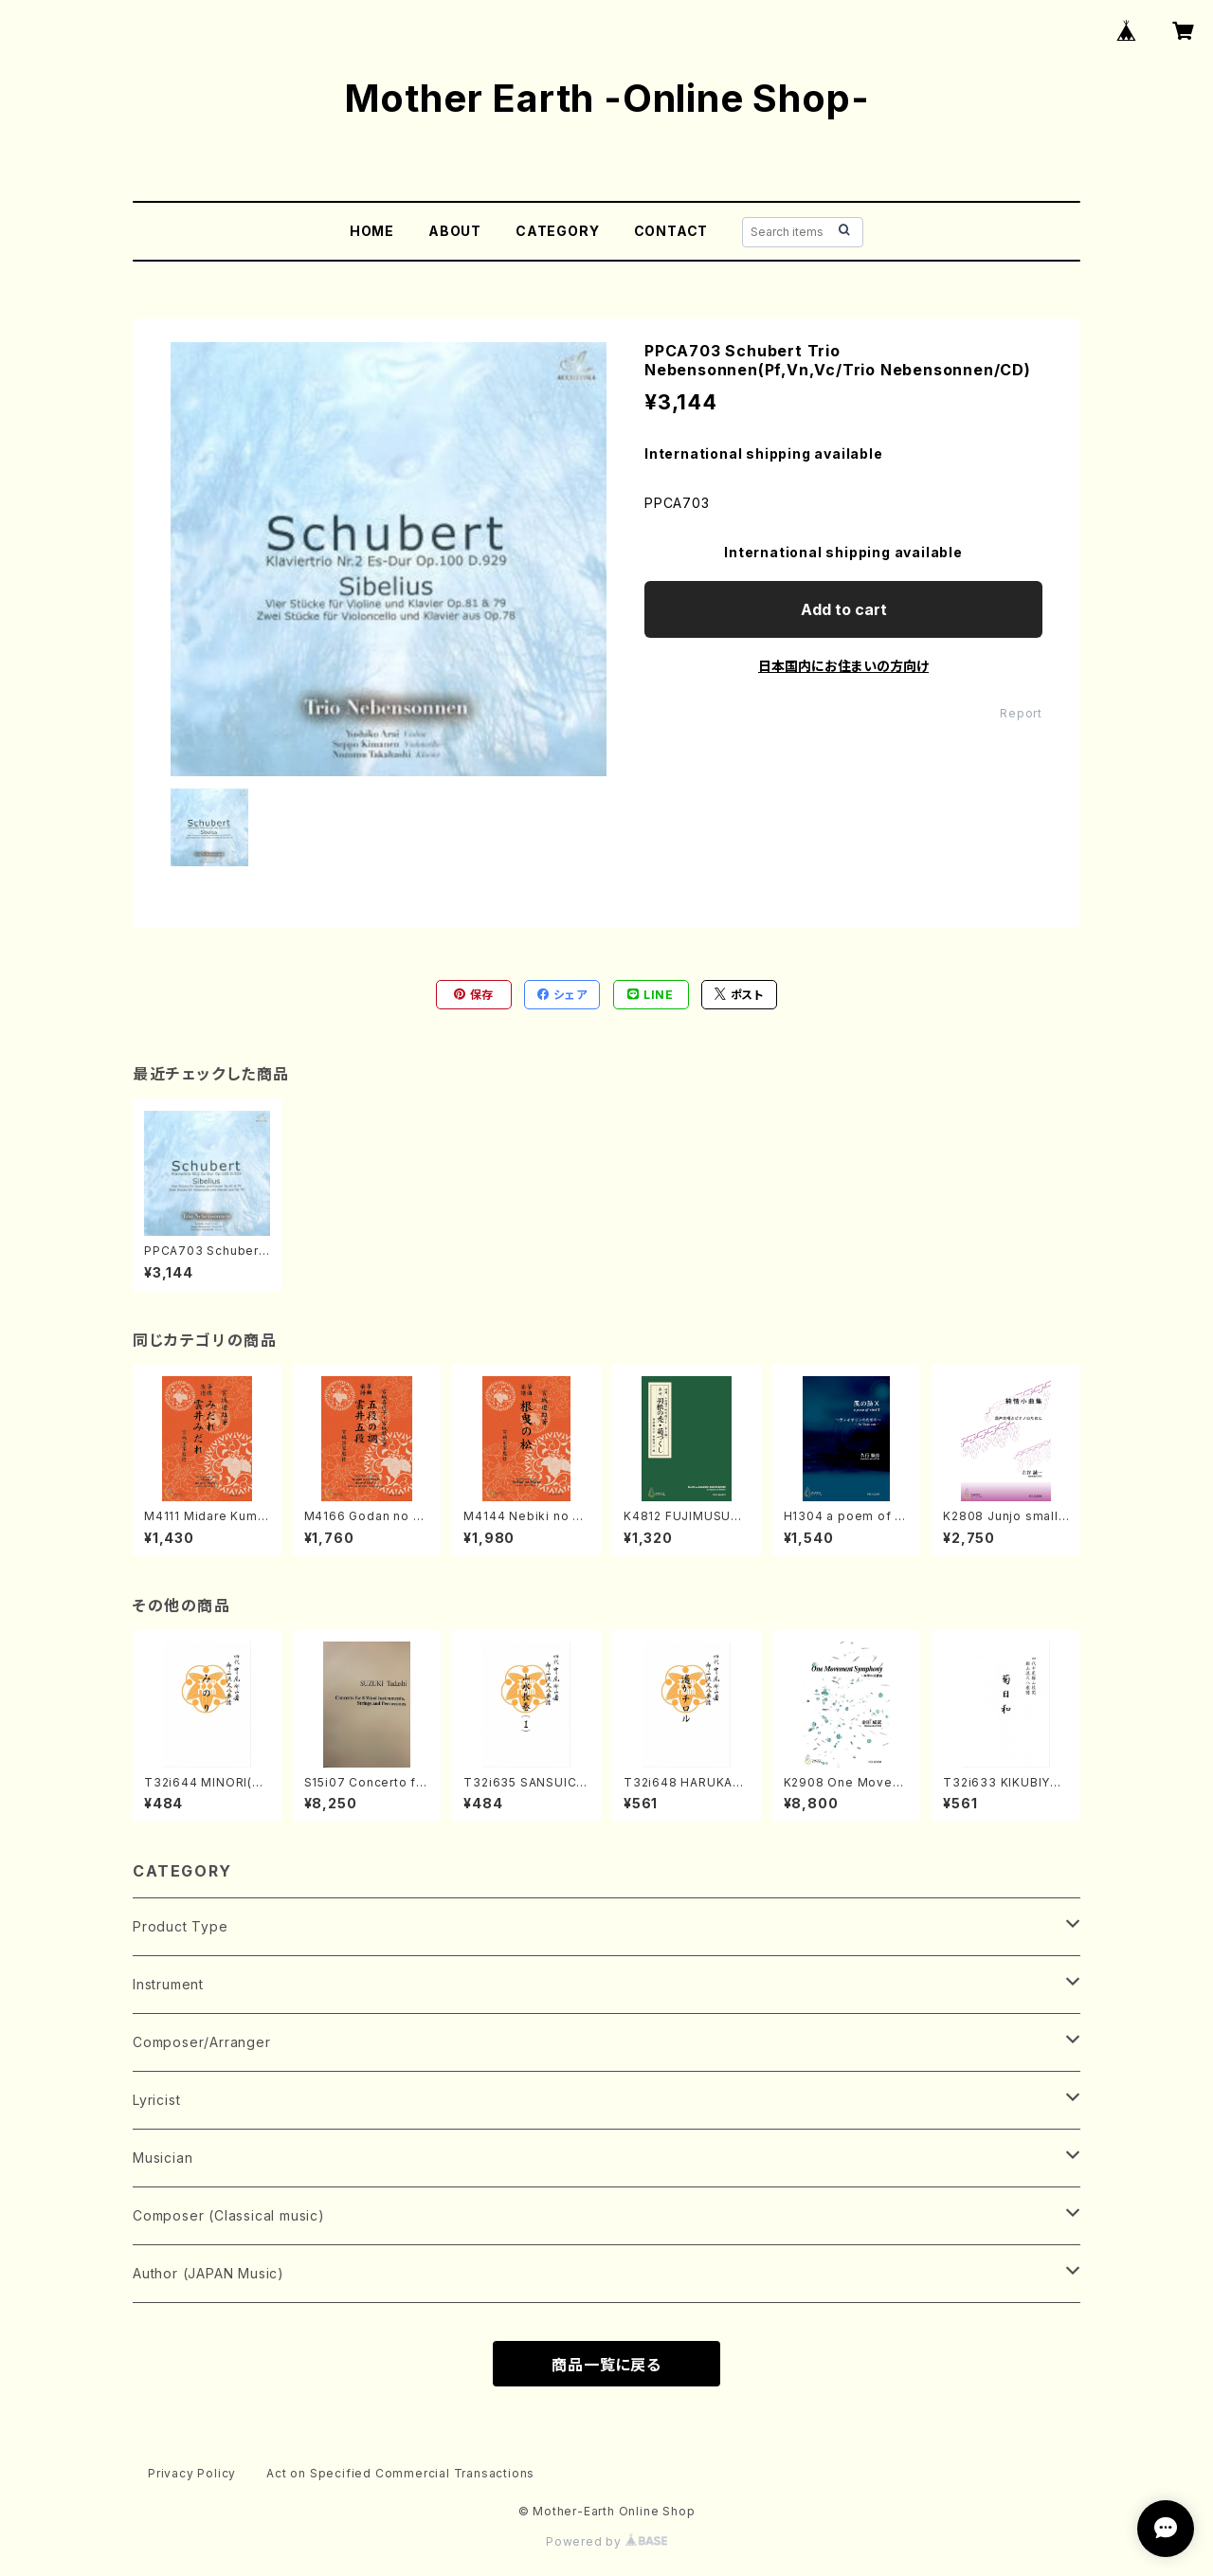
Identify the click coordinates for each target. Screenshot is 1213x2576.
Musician (162, 2158)
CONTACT (671, 231)
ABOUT (454, 231)
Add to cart (844, 609)
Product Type (180, 1926)
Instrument (168, 1984)
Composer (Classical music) (229, 2215)
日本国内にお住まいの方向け (843, 666)
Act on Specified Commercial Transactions (400, 2473)
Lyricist (156, 2100)
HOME (372, 231)
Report (1021, 713)
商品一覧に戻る (606, 2364)
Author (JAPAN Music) (208, 2273)
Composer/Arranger (202, 2042)
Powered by (606, 2541)
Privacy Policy (192, 2473)
